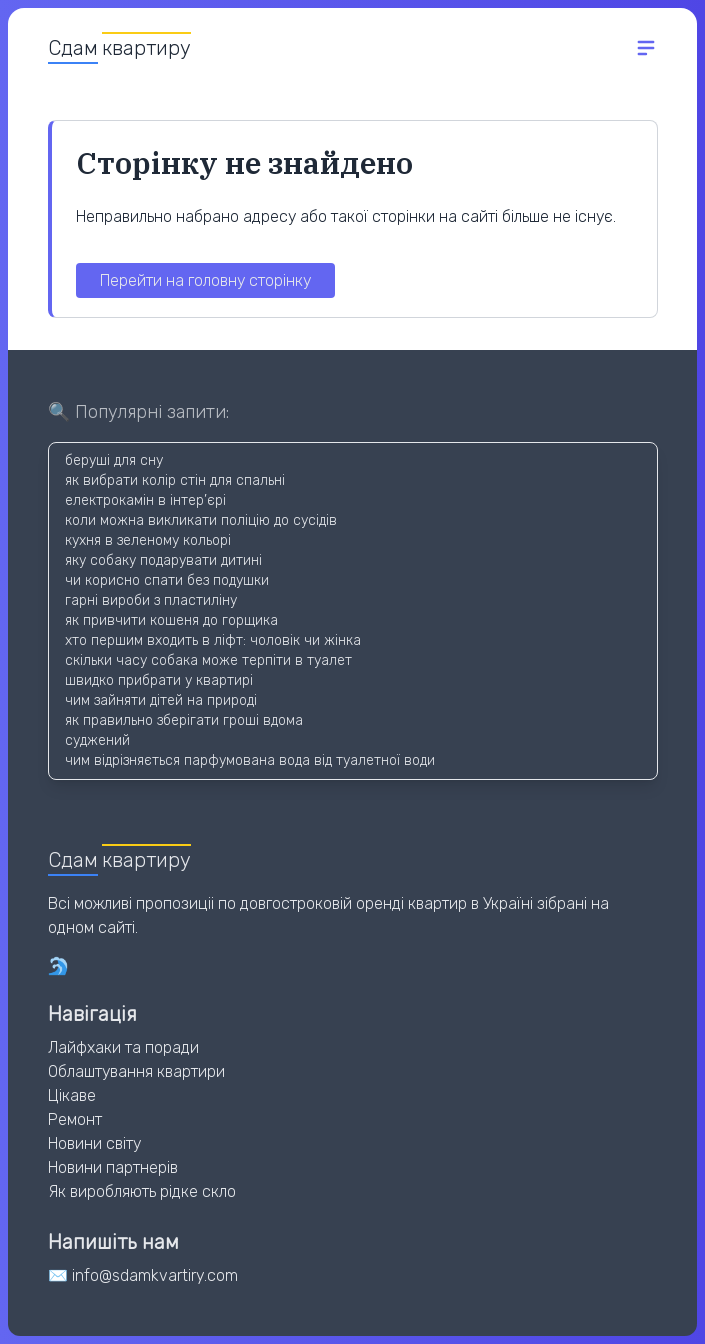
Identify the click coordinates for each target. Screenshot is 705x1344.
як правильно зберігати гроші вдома (184, 720)
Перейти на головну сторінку (205, 280)
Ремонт (75, 1119)
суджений (97, 740)
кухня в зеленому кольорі (148, 540)
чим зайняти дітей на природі (161, 700)
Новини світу (94, 1143)
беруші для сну (114, 460)
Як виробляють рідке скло (142, 1191)
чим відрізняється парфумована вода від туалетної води (250, 760)
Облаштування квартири (136, 1071)
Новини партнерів (113, 1167)
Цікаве (72, 1095)
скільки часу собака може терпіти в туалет (208, 660)
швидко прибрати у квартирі (159, 680)
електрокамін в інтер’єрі (145, 500)
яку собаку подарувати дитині (163, 560)
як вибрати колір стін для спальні (175, 480)
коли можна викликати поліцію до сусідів (201, 520)
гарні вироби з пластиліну (151, 600)
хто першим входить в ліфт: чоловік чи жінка (213, 640)
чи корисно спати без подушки (167, 580)
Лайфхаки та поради (123, 1047)
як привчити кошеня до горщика (171, 620)
